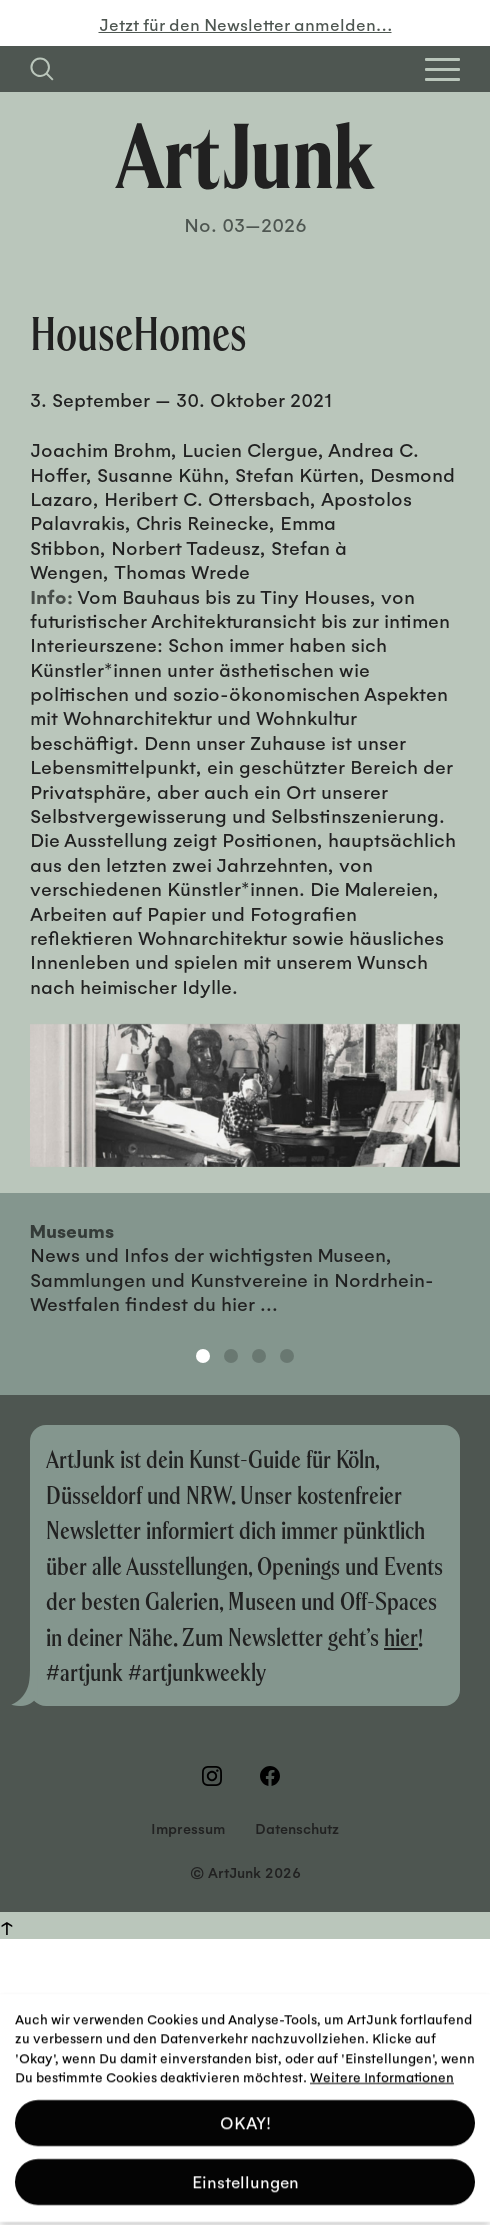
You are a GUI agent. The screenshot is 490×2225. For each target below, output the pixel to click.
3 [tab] (259, 1356)
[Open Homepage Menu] (442, 69)
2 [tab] (231, 1356)
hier (401, 1636)
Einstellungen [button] (245, 2175)
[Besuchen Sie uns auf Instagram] (216, 1776)
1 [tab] (203, 1356)
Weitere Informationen (382, 2070)
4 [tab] (287, 1356)
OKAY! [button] (245, 2116)
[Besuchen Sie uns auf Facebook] (274, 1776)
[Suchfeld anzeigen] (42, 69)
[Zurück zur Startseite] (245, 156)
